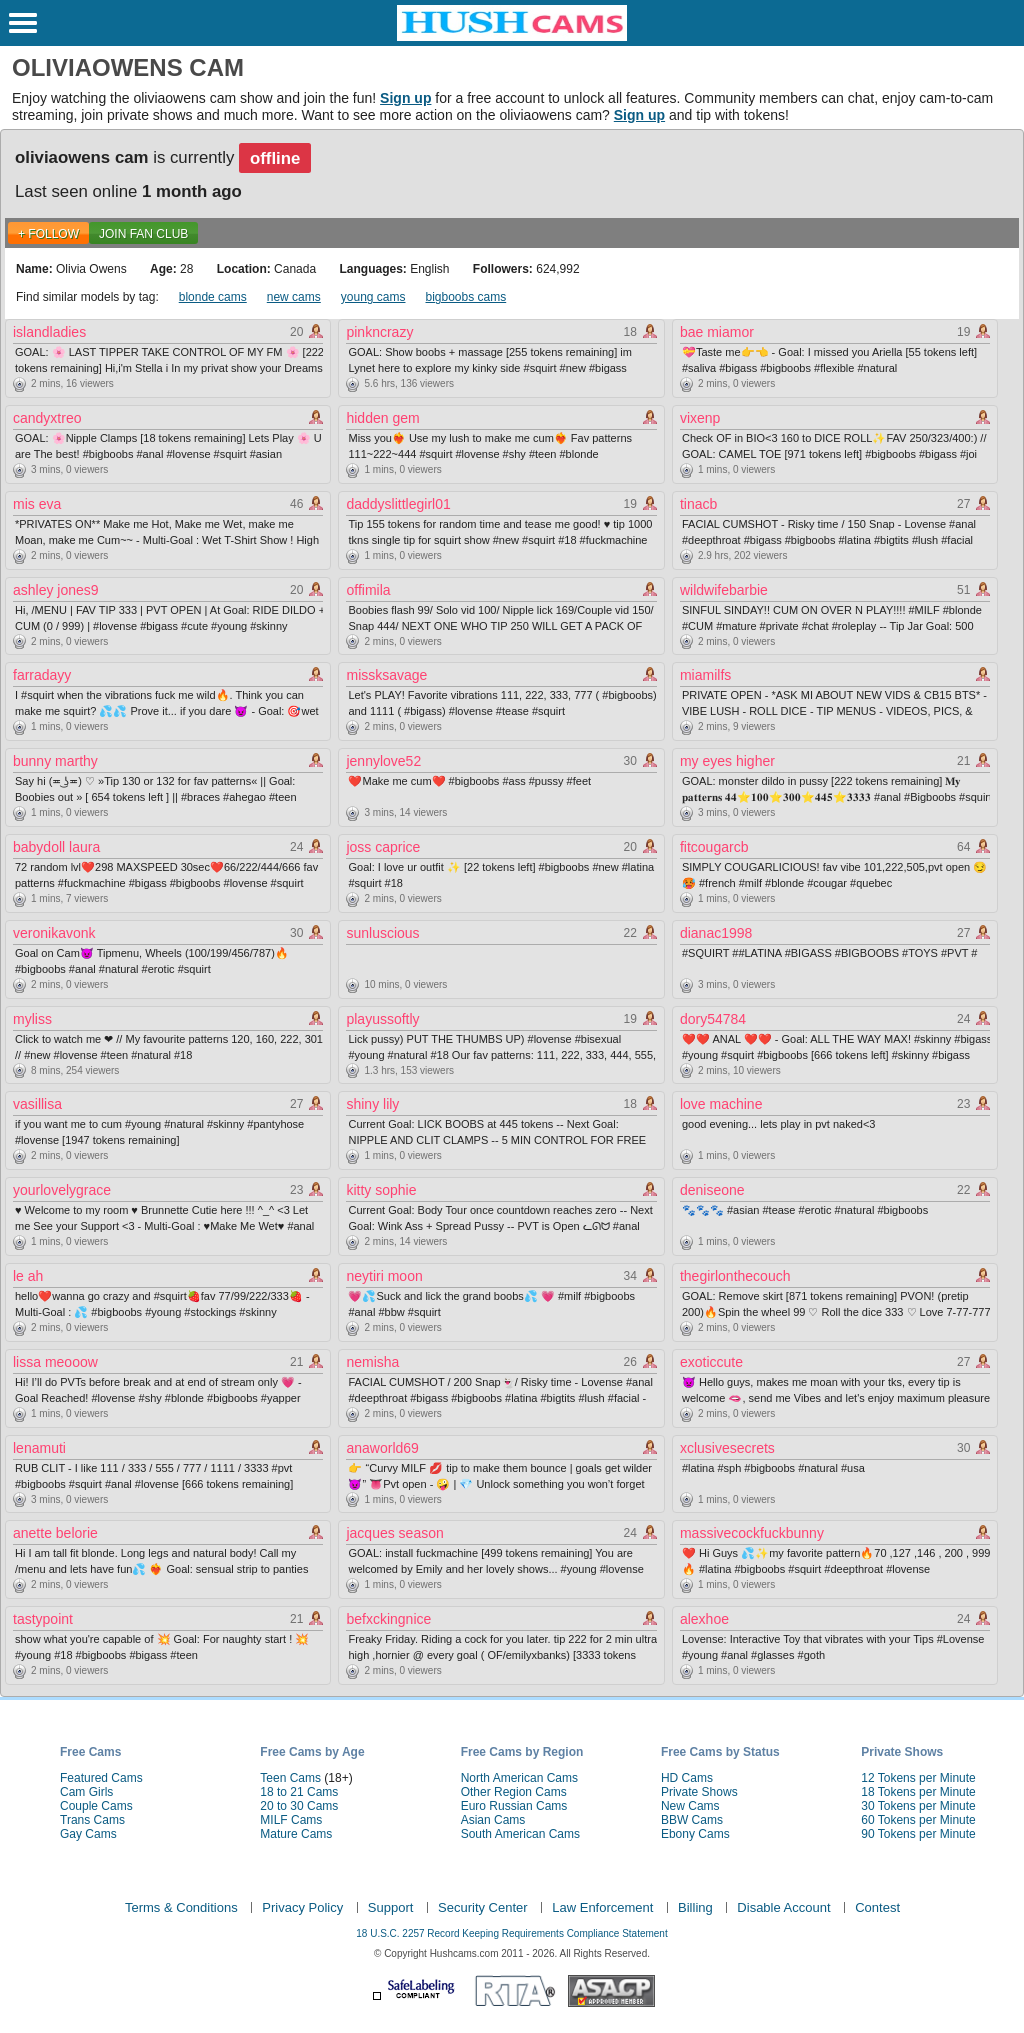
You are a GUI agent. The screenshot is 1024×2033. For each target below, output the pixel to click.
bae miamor (717, 332)
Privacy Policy (302, 1907)
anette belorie (55, 1533)
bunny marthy (55, 761)
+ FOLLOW (48, 234)
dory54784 (713, 1019)
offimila (368, 590)
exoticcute (711, 1362)
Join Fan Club (143, 234)
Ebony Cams (695, 1834)
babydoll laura (56, 847)
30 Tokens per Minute (918, 1806)
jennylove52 (383, 761)
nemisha (372, 1362)
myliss (32, 1019)
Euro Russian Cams (514, 1806)
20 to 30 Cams (299, 1806)
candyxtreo (47, 418)
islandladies (49, 332)
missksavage (386, 675)
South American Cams (520, 1834)
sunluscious (382, 933)
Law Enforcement (602, 1907)
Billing (695, 1907)
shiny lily (372, 1104)
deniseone (712, 1190)
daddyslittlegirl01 (398, 504)
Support (391, 1907)
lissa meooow (55, 1362)
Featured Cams (101, 1778)
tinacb (698, 504)
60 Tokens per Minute (918, 1820)
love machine (721, 1104)
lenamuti (39, 1448)
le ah (28, 1276)
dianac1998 (716, 933)
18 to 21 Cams (299, 1792)
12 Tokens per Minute (918, 1778)
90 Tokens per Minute (918, 1834)
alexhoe (704, 1619)
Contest (877, 1907)
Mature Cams (296, 1834)
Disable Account (783, 1907)
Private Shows (699, 1792)
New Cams (690, 1806)
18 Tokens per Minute (918, 1792)
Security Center (483, 1907)
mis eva (37, 504)
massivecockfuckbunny (752, 1533)
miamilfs (705, 675)
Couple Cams (96, 1806)
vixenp (700, 418)
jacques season (394, 1533)
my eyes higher (727, 761)
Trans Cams (92, 1820)
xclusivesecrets (727, 1448)
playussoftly (382, 1019)
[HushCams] (512, 37)
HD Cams (687, 1778)
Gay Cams (88, 1834)
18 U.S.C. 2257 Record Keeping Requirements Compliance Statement (511, 1933)
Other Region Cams (514, 1792)
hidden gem (382, 418)
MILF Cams (291, 1820)
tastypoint (43, 1619)
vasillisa (37, 1104)
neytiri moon (384, 1276)
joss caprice (383, 847)
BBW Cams (692, 1820)
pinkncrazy (379, 332)
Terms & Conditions (181, 1907)
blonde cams (213, 297)
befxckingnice (388, 1619)
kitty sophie (381, 1190)
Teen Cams (290, 1778)
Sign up (405, 98)
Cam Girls (86, 1792)
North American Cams (519, 1778)
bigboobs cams (466, 297)
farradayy (42, 675)
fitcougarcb (714, 847)
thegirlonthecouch (735, 1276)
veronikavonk (54, 933)
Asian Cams (493, 1820)
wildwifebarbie (724, 590)
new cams (294, 297)
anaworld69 (382, 1448)
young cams (373, 297)
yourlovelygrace (62, 1190)
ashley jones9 (56, 590)
